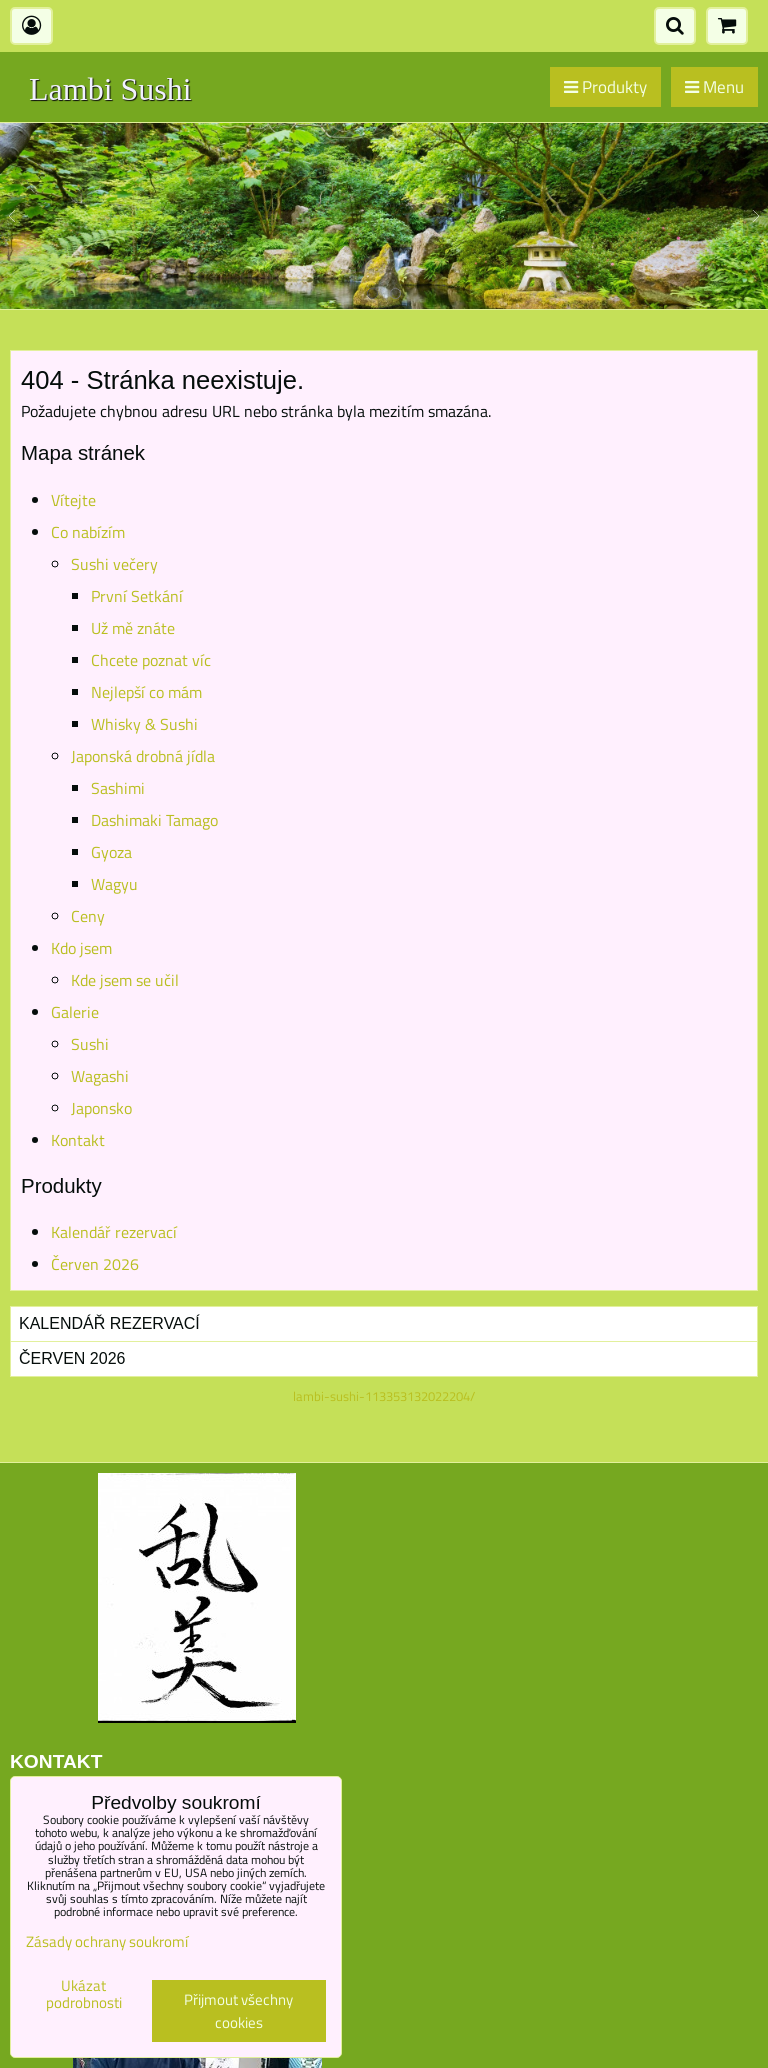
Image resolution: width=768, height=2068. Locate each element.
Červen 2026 (95, 1264)
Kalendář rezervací (114, 1232)
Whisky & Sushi (144, 724)
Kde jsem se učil (125, 980)
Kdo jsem (81, 948)
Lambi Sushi (110, 89)
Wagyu (114, 884)
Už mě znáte (133, 628)
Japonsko (101, 1108)
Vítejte (73, 500)
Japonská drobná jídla (143, 756)
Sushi (90, 1044)
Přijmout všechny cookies (238, 2011)
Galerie (75, 1012)
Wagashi (100, 1076)
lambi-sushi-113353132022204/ (384, 1396)
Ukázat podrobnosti (84, 1994)
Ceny (88, 916)
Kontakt (78, 1140)
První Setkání (137, 596)
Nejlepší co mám (146, 692)
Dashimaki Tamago (154, 820)
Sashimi (118, 788)
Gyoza (111, 852)
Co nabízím (88, 532)
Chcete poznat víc (151, 660)
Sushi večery (114, 564)
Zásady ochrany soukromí (107, 1941)
